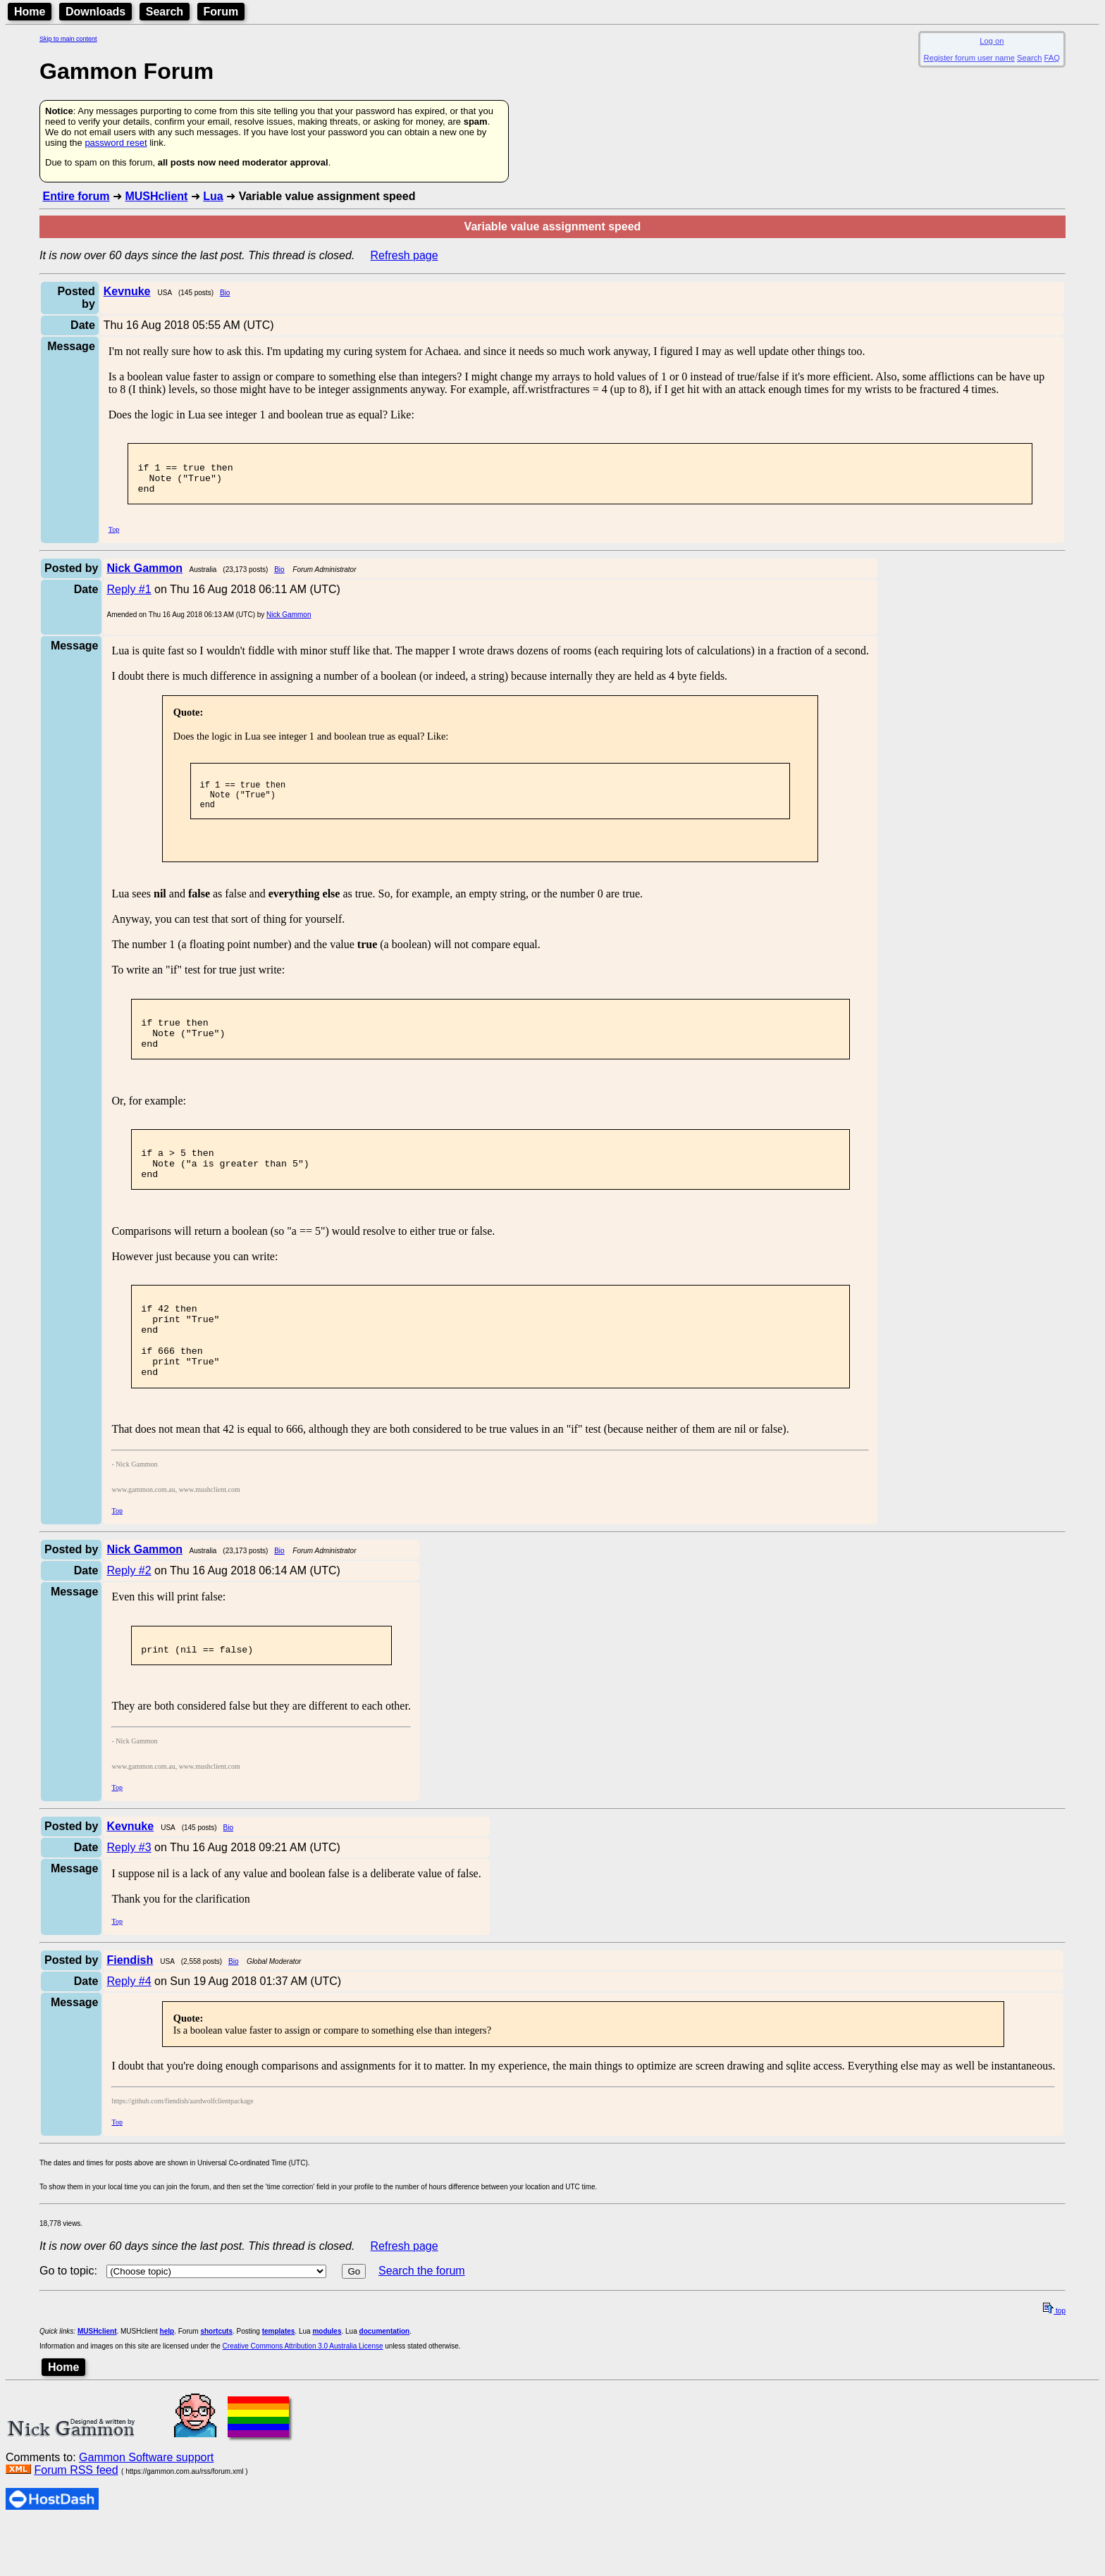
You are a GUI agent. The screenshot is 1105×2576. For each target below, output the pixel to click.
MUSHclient (156, 196)
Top (114, 538)
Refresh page (404, 255)
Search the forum (421, 2323)
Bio (225, 293)
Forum (221, 12)
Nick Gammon (288, 623)
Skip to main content (68, 38)
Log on (992, 41)
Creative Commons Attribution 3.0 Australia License (303, 2398)
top (1054, 2363)
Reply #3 (128, 1899)
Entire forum (75, 196)
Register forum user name (969, 58)
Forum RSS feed (76, 2522)
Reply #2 (128, 1618)
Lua (213, 196)
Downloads (95, 12)
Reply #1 (128, 598)
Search (164, 12)
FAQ (1052, 58)
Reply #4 (128, 2033)
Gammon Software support (146, 2509)
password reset (116, 142)
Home (29, 12)
